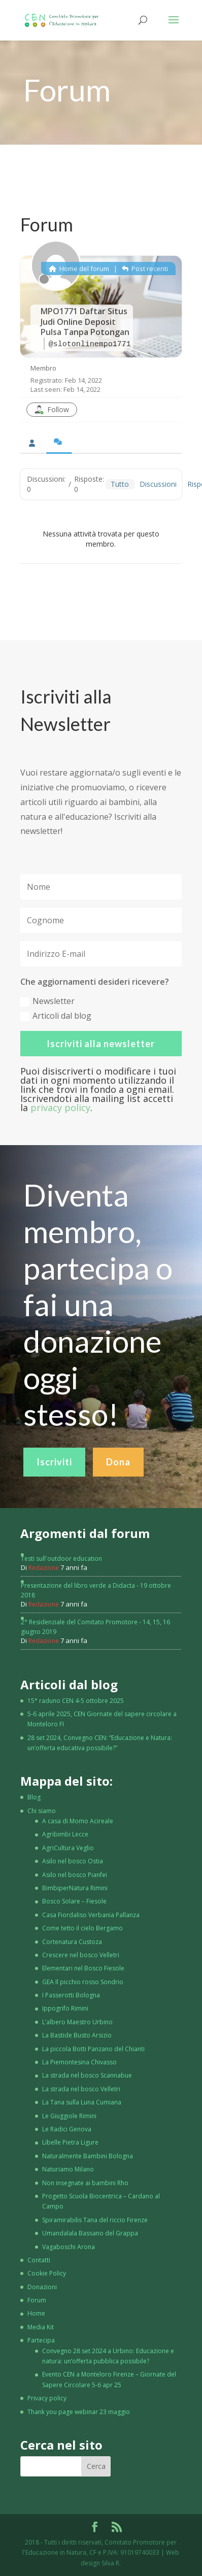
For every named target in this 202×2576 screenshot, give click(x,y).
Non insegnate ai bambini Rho (85, 2183)
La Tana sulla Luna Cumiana (81, 2102)
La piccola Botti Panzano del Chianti (93, 2049)
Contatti (38, 2260)
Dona (118, 1498)
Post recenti (145, 268)
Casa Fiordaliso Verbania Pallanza (91, 1915)
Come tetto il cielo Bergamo (82, 1928)
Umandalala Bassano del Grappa (90, 2233)
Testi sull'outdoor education (61, 1558)
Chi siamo (41, 1810)
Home (36, 2313)
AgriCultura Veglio (68, 1848)
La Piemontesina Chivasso (79, 2062)
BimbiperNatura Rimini (75, 1888)
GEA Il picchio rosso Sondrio (82, 1982)
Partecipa (41, 2340)
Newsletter (47, 1001)
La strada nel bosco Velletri (81, 2089)
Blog (34, 1797)
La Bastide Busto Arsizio (77, 2035)
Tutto (120, 484)
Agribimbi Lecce (65, 1834)
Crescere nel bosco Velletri (80, 1955)
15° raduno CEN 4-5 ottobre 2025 (75, 1700)
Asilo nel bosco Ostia (72, 1861)
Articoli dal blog (55, 1015)
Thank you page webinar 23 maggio (78, 2411)
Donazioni (42, 2287)
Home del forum (79, 268)
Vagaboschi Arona (68, 2247)
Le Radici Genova (66, 2129)
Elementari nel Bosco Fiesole (83, 1968)
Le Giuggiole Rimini (69, 2116)
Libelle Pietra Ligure (70, 2142)
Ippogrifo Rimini (65, 2008)
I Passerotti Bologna (71, 1995)
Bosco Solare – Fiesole (74, 1901)
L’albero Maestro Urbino (77, 2022)
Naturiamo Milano (68, 2169)
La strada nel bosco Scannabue (87, 2075)
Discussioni (158, 484)
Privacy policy (46, 2398)
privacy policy (60, 1107)
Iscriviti (54, 1498)
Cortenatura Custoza (72, 1941)
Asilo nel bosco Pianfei (74, 1874)
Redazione (43, 1567)
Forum (36, 2300)
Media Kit (40, 2327)
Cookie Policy (46, 2273)
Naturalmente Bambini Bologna (87, 2156)
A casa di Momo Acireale (77, 1821)
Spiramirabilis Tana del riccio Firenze (95, 2220)
